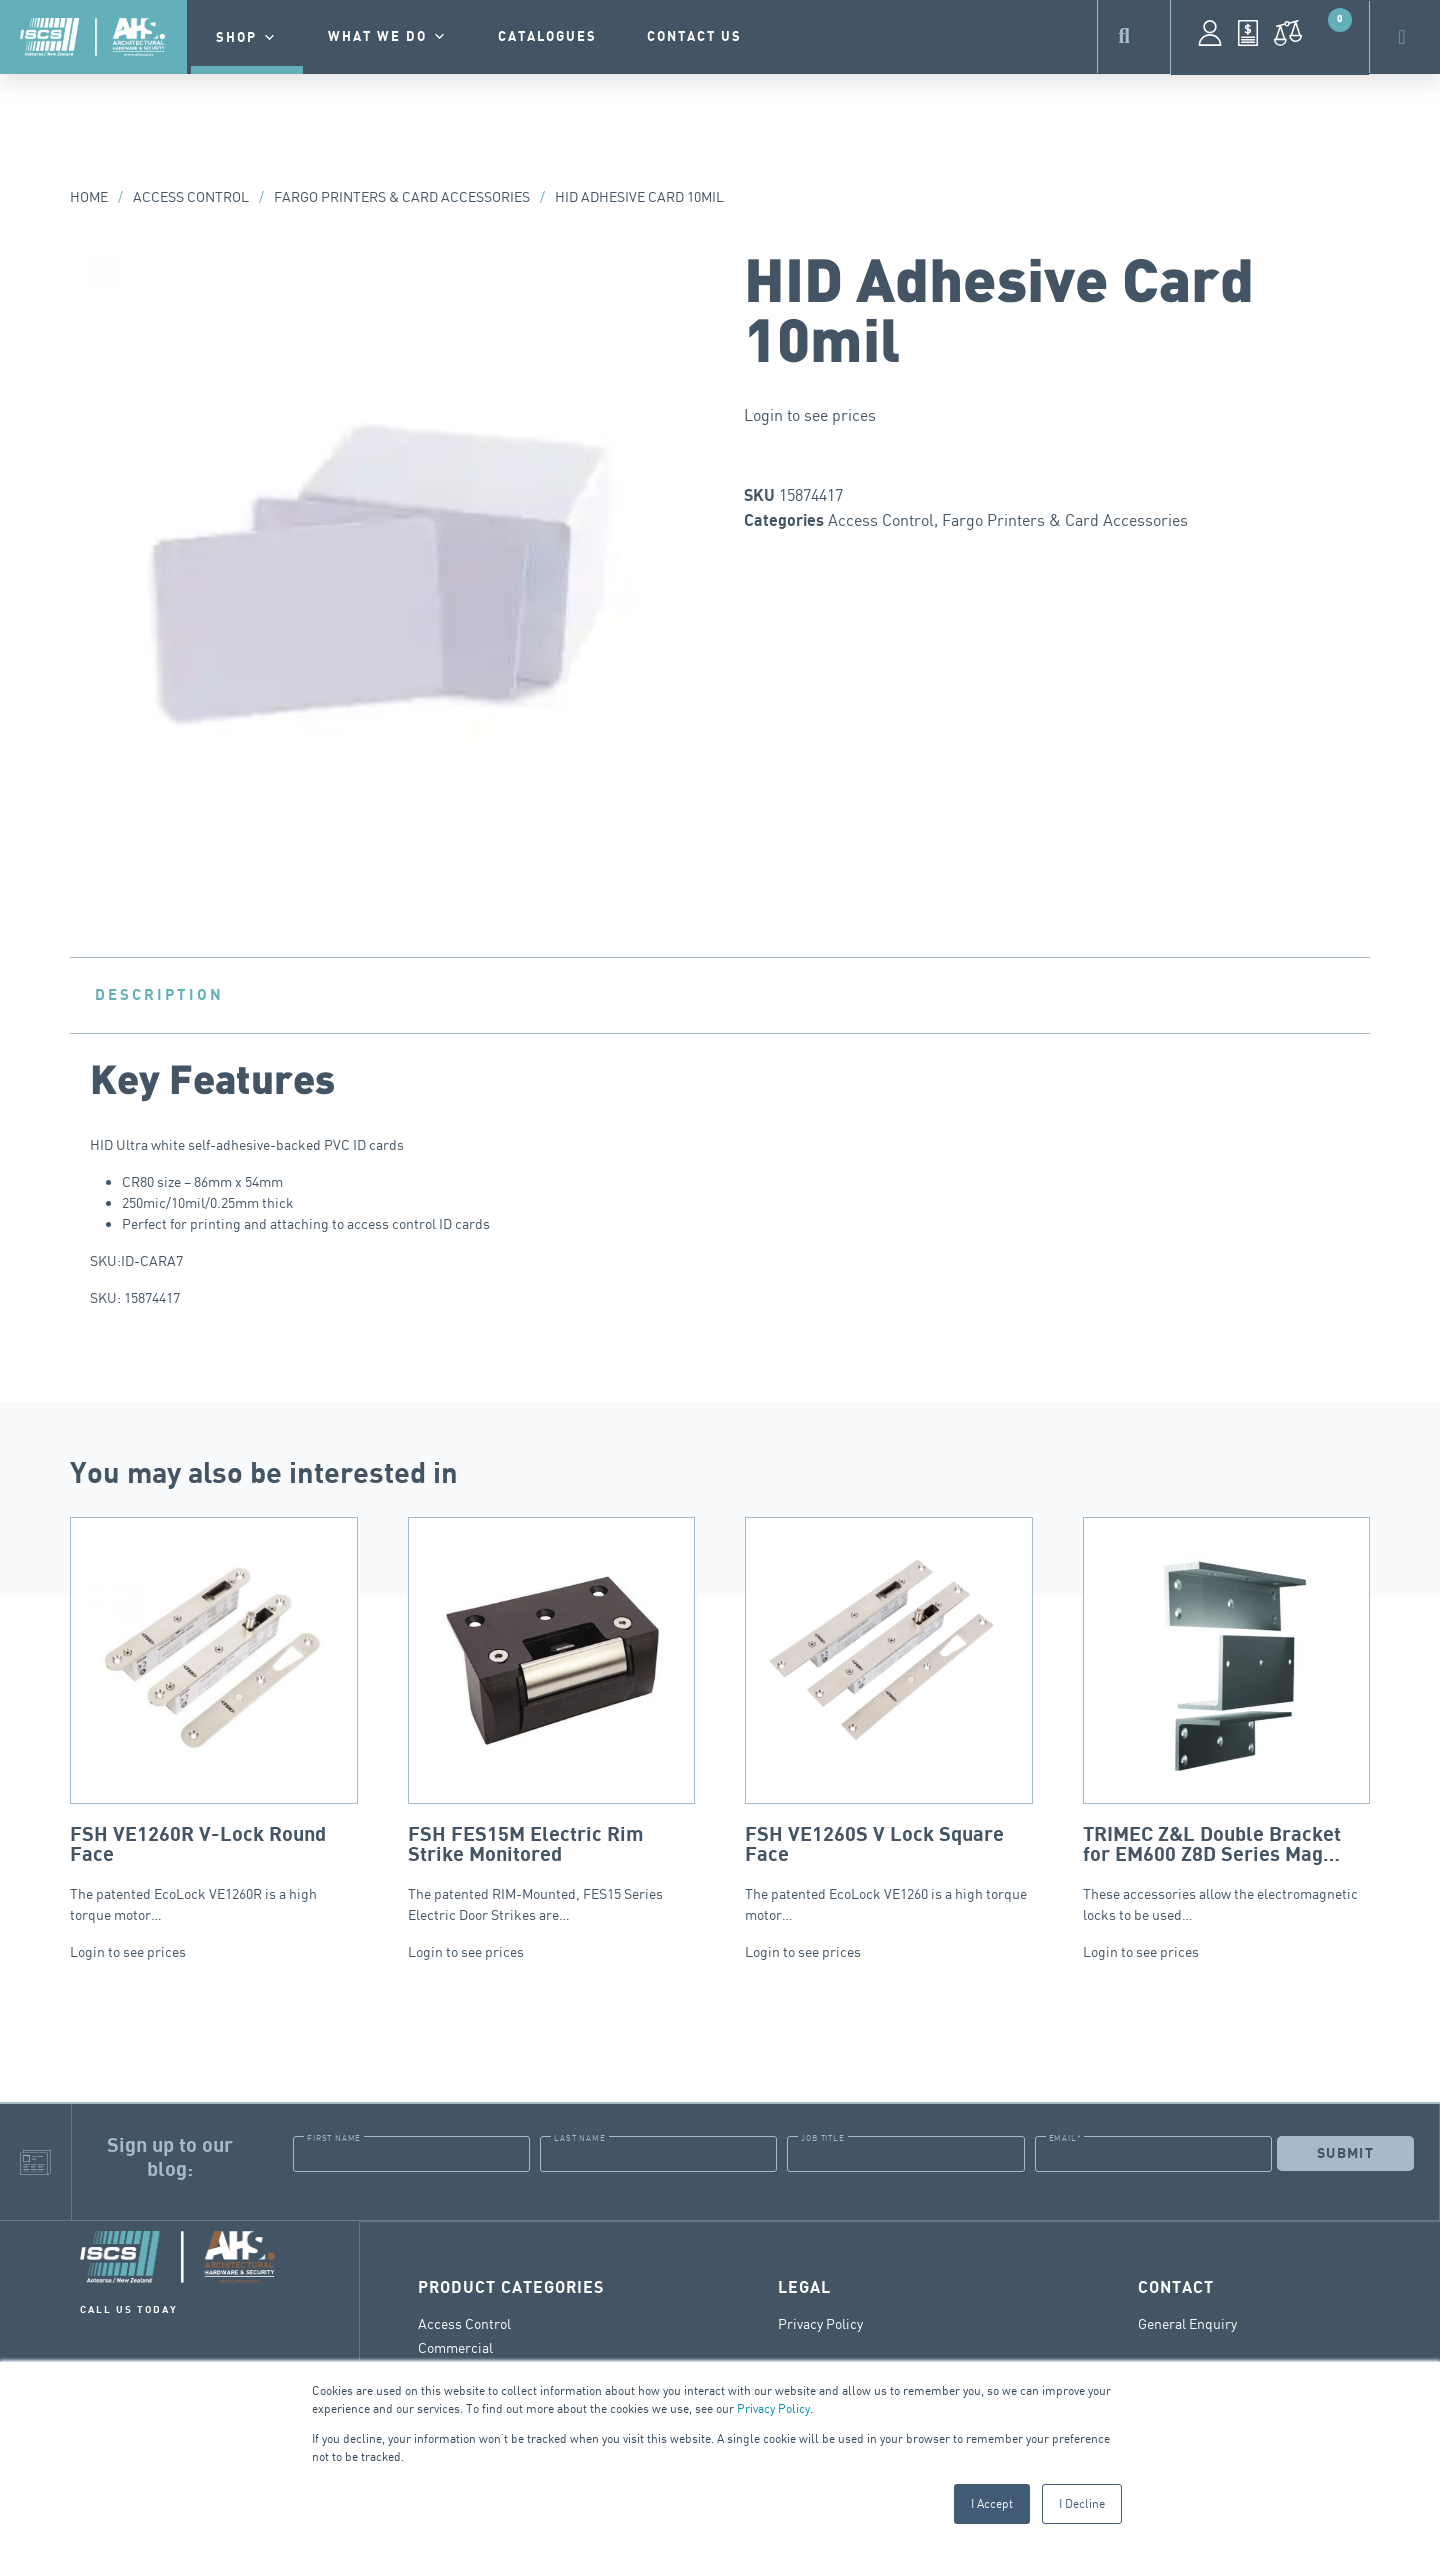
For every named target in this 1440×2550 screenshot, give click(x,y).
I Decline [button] (1082, 2503)
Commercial (455, 2346)
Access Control (191, 196)
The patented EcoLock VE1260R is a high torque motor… (214, 1720)
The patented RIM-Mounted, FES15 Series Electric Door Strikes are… (552, 1720)
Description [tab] (159, 995)
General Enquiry (1187, 2322)
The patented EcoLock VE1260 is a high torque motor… (889, 1720)
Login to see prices (810, 415)
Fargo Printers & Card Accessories (402, 196)
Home (89, 196)
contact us (694, 37)
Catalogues (547, 37)
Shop (247, 38)
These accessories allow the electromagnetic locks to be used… (1227, 1720)
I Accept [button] (992, 2503)
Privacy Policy (773, 2408)
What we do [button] (388, 37)
